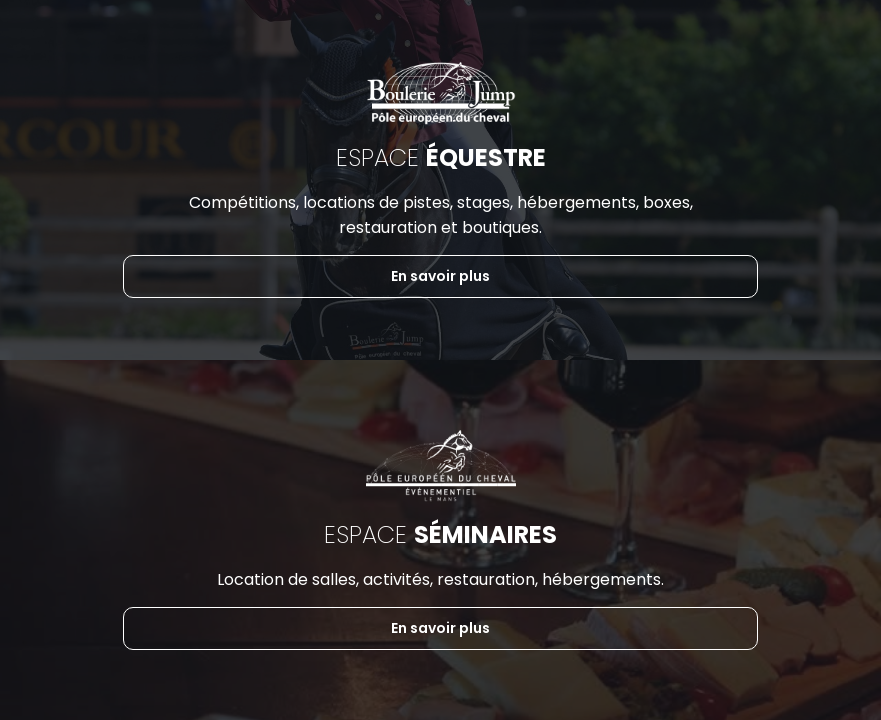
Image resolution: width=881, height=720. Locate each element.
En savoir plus (440, 276)
